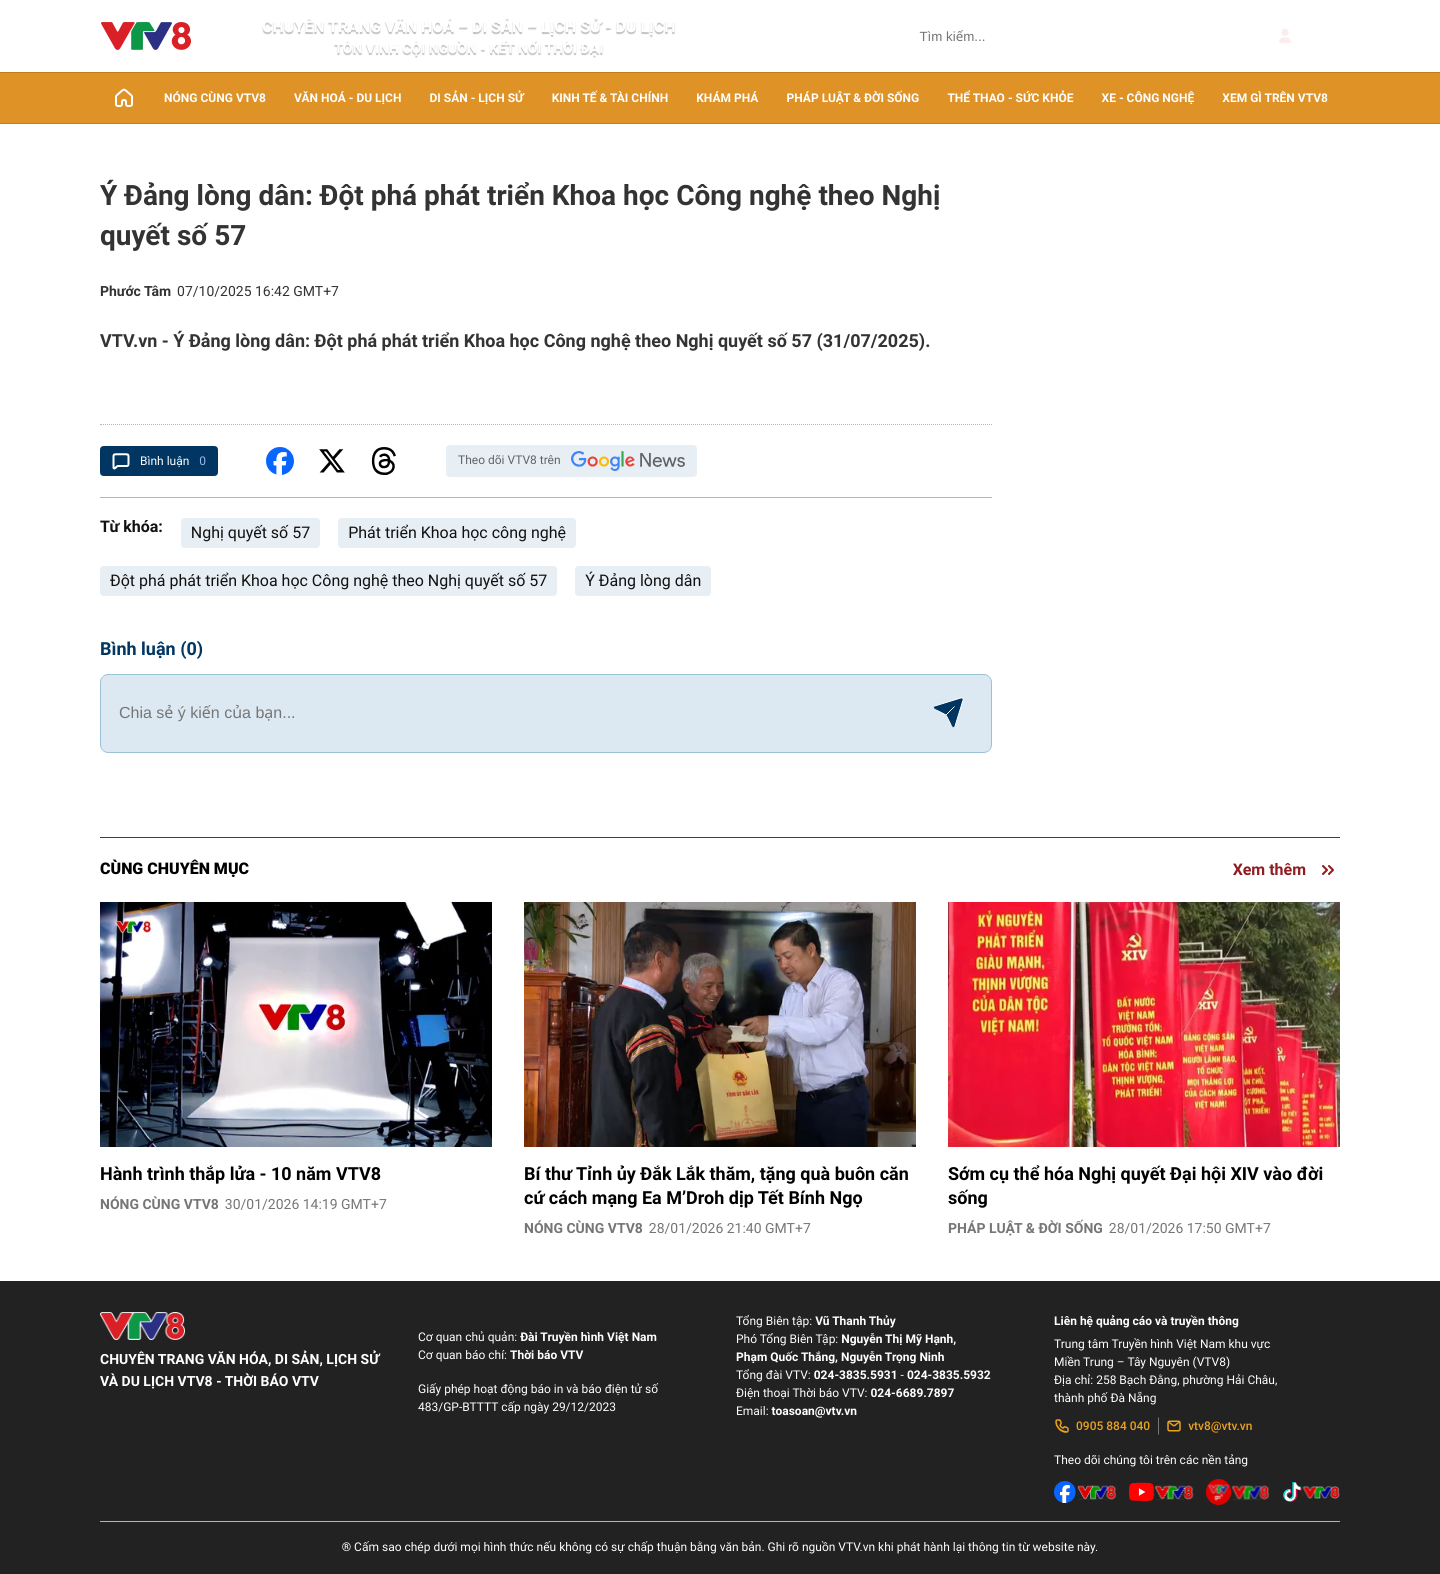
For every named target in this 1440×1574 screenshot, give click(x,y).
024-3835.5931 (856, 1375)
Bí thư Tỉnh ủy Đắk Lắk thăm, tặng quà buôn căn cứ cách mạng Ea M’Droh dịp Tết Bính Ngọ (716, 1186)
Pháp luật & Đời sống (853, 98)
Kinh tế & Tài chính (610, 98)
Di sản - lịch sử (477, 98)
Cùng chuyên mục (174, 868)
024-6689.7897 (912, 1393)
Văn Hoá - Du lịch (347, 98)
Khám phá (727, 98)
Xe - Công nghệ (1148, 98)
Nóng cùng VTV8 (215, 98)
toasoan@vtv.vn (814, 1411)
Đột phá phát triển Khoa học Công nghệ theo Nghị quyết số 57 (328, 580)
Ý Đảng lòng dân (643, 580)
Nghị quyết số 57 (250, 532)
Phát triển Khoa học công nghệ (457, 532)
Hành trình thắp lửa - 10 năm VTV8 (240, 1174)
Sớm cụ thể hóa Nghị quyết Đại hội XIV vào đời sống (1135, 1186)
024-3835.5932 (949, 1375)
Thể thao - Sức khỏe (1010, 98)
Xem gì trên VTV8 (1275, 98)
